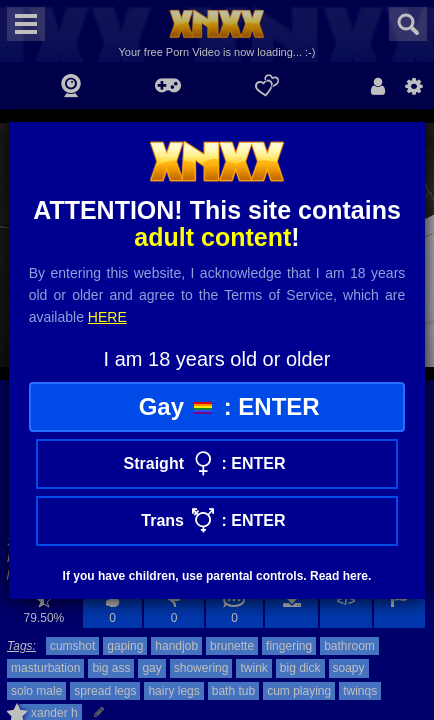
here (107, 317)
